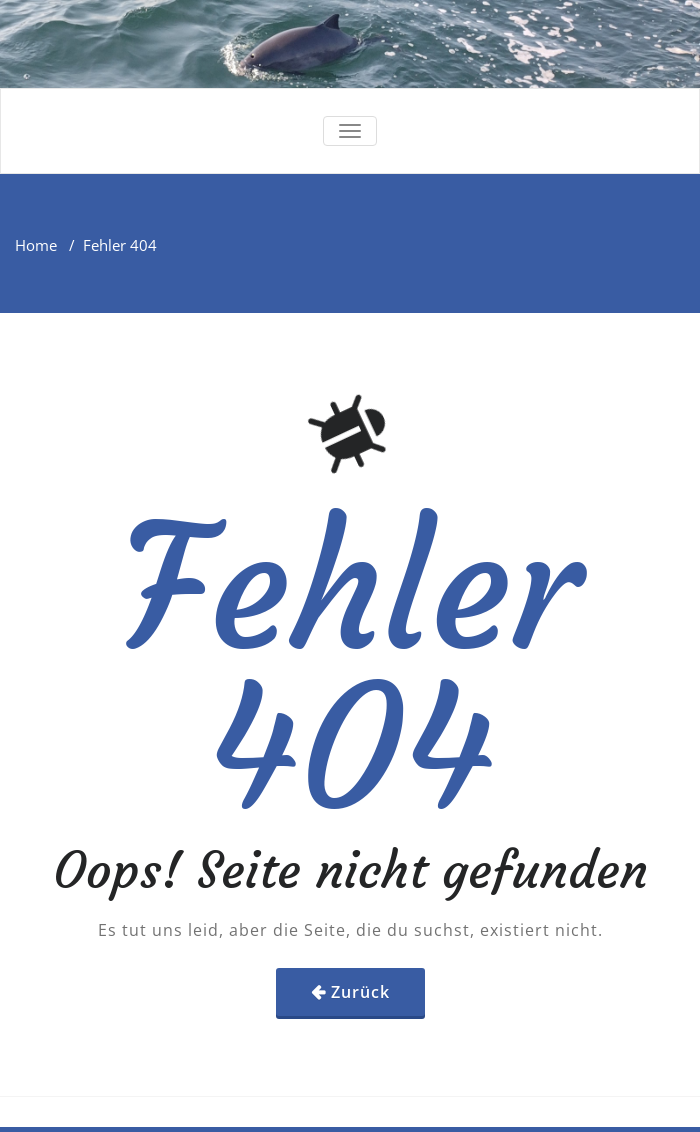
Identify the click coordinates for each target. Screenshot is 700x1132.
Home (36, 245)
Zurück (360, 992)
